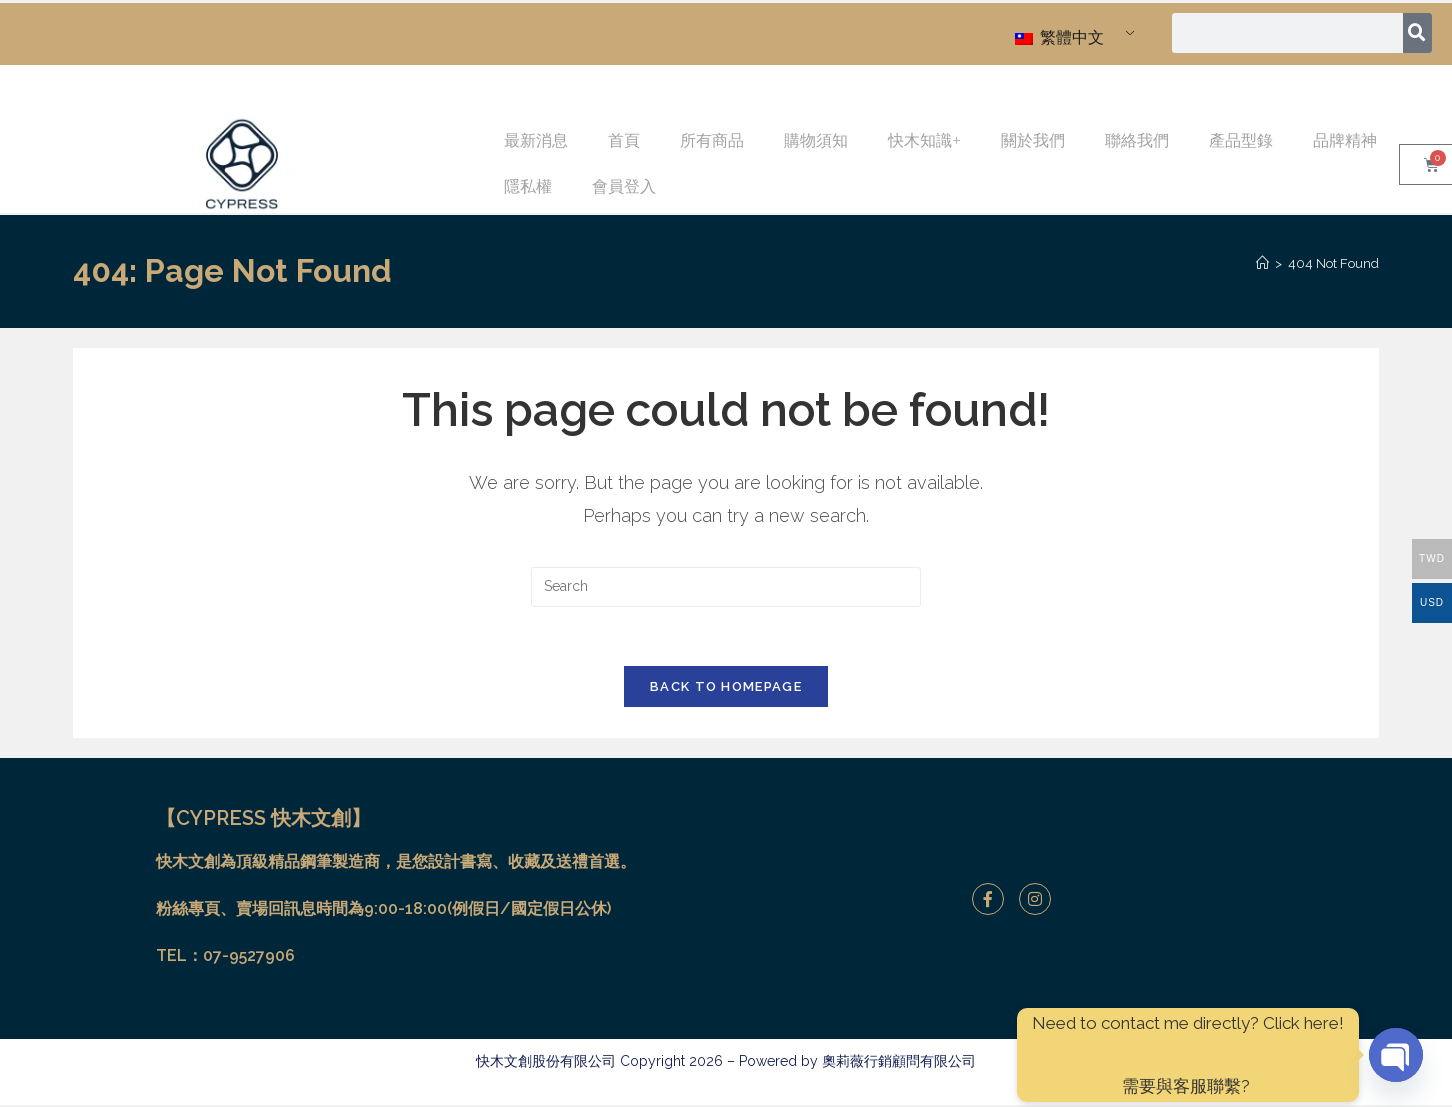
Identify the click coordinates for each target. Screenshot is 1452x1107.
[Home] (1262, 263)
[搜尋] (1417, 33)
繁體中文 (1059, 37)
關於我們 (1033, 140)
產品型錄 (1241, 140)
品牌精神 (1345, 140)
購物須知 (816, 140)
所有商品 (712, 140)
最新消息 (536, 140)
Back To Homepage (726, 688)
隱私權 (528, 186)
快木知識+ (924, 140)
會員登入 (624, 186)
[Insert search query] (726, 587)
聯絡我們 (1137, 140)
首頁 (624, 140)
